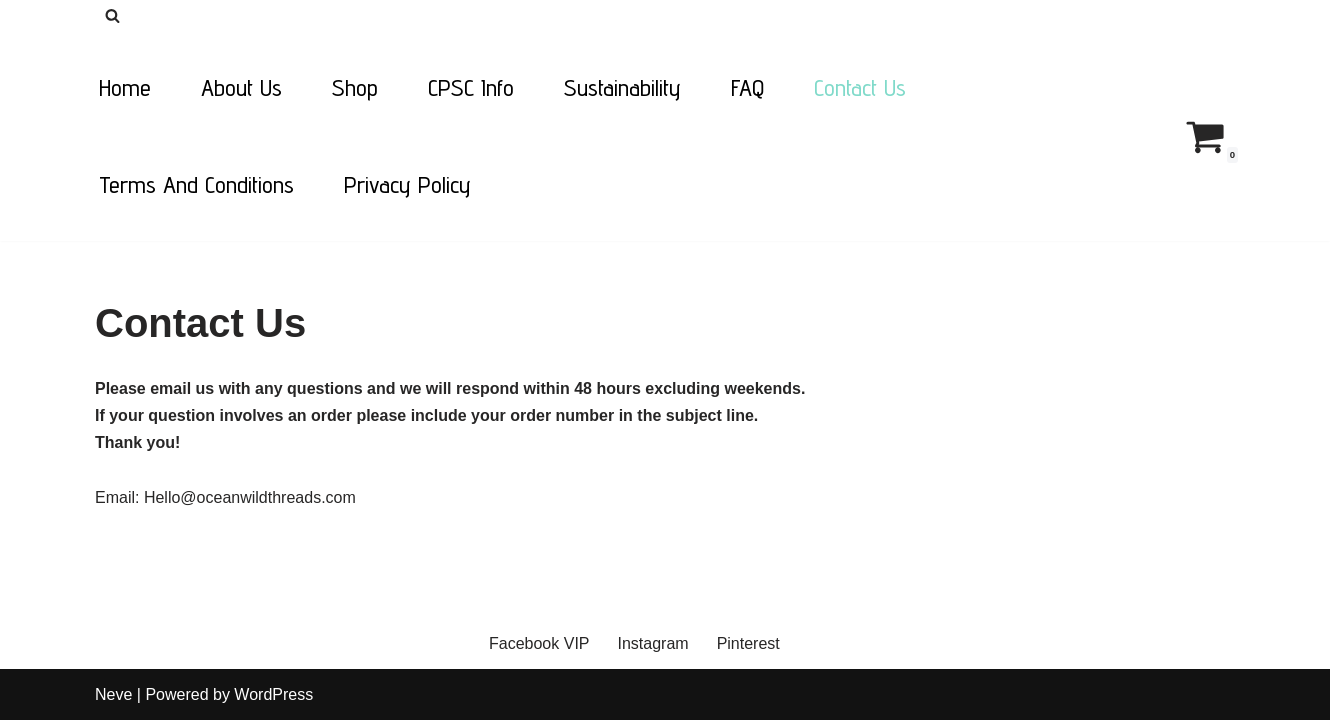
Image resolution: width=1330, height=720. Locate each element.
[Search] (112, 15)
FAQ (747, 87)
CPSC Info (471, 87)
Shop (355, 87)
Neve (113, 694)
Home (125, 87)
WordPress (273, 694)
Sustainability (622, 87)
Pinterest (748, 643)
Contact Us (860, 87)
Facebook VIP (539, 643)
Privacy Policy (407, 184)
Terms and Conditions (196, 184)
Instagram (653, 643)
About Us (241, 87)
